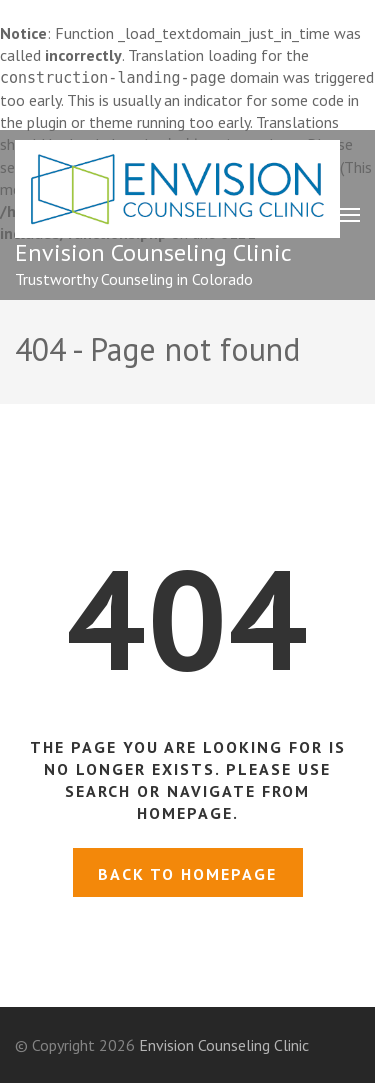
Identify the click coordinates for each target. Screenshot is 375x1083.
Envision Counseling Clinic (153, 252)
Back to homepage (187, 874)
